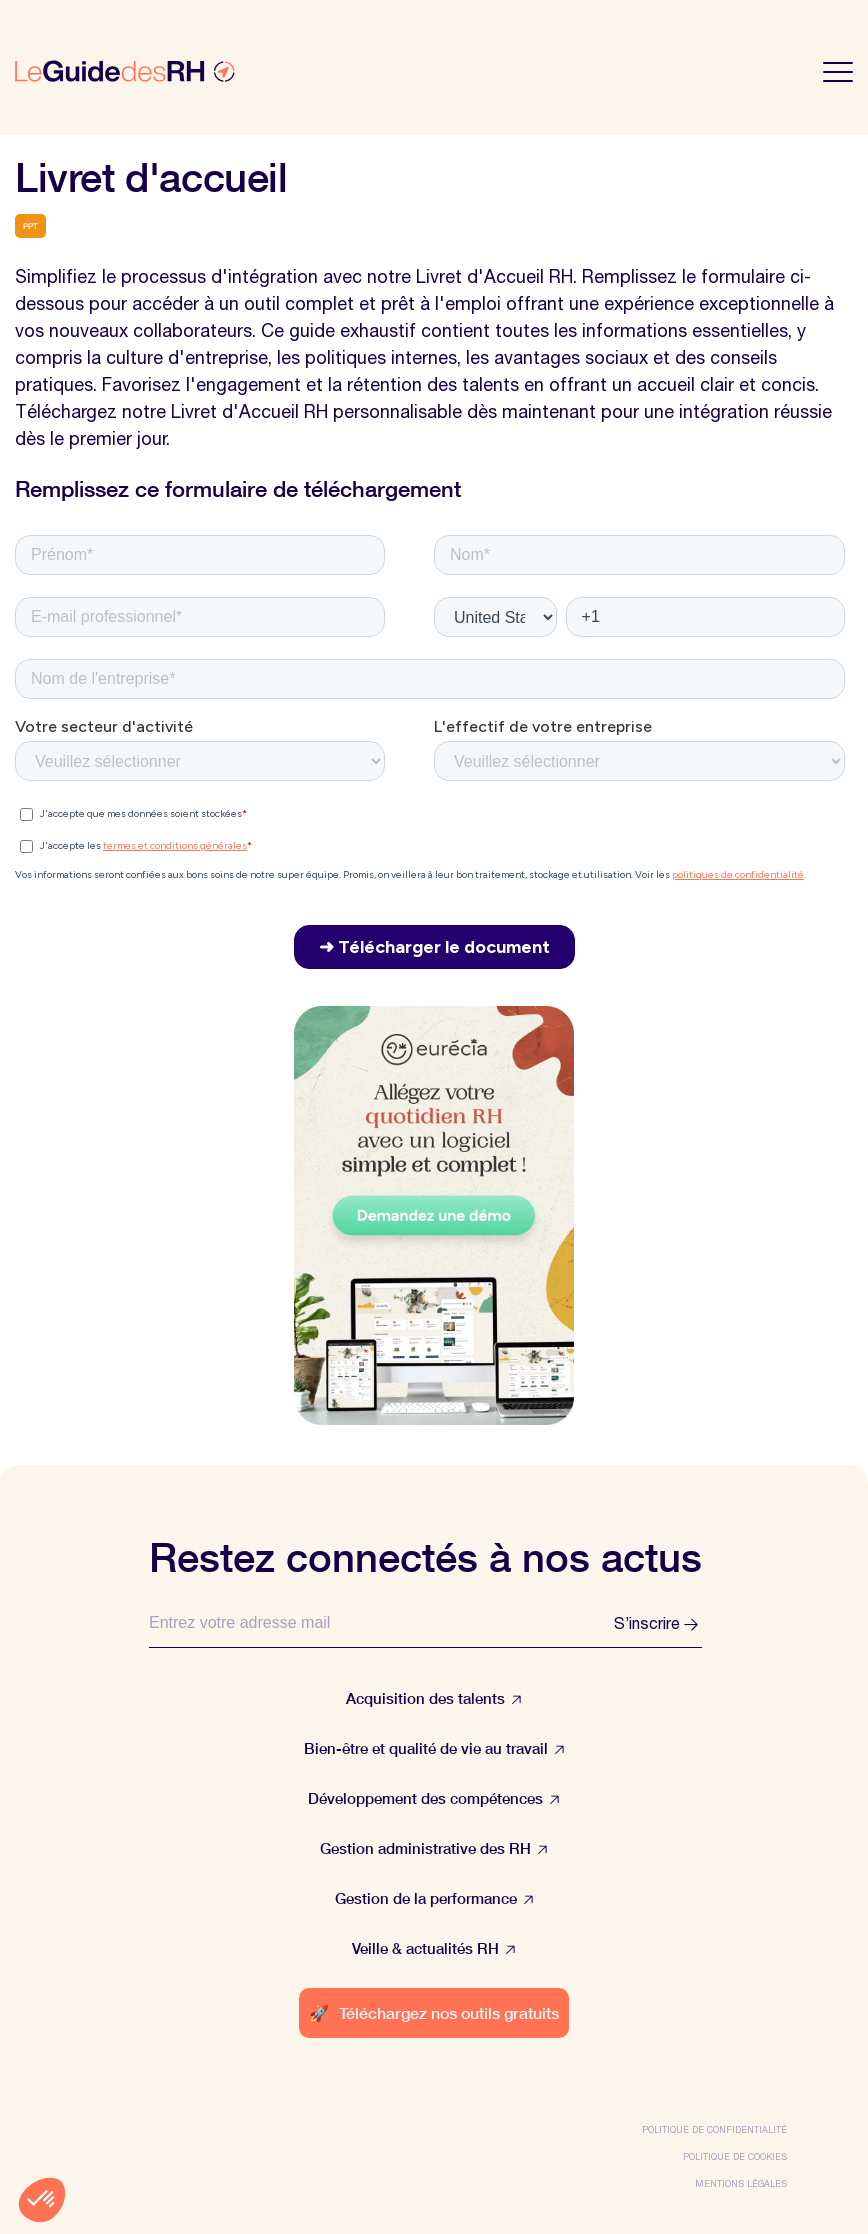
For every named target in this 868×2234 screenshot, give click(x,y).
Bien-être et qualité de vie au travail (434, 1748)
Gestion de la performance (434, 1898)
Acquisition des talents (434, 1698)
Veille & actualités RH (434, 1948)
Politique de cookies (735, 2156)
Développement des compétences (434, 1798)
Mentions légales (741, 2183)
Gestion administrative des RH (434, 1848)
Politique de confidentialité (714, 2129)
